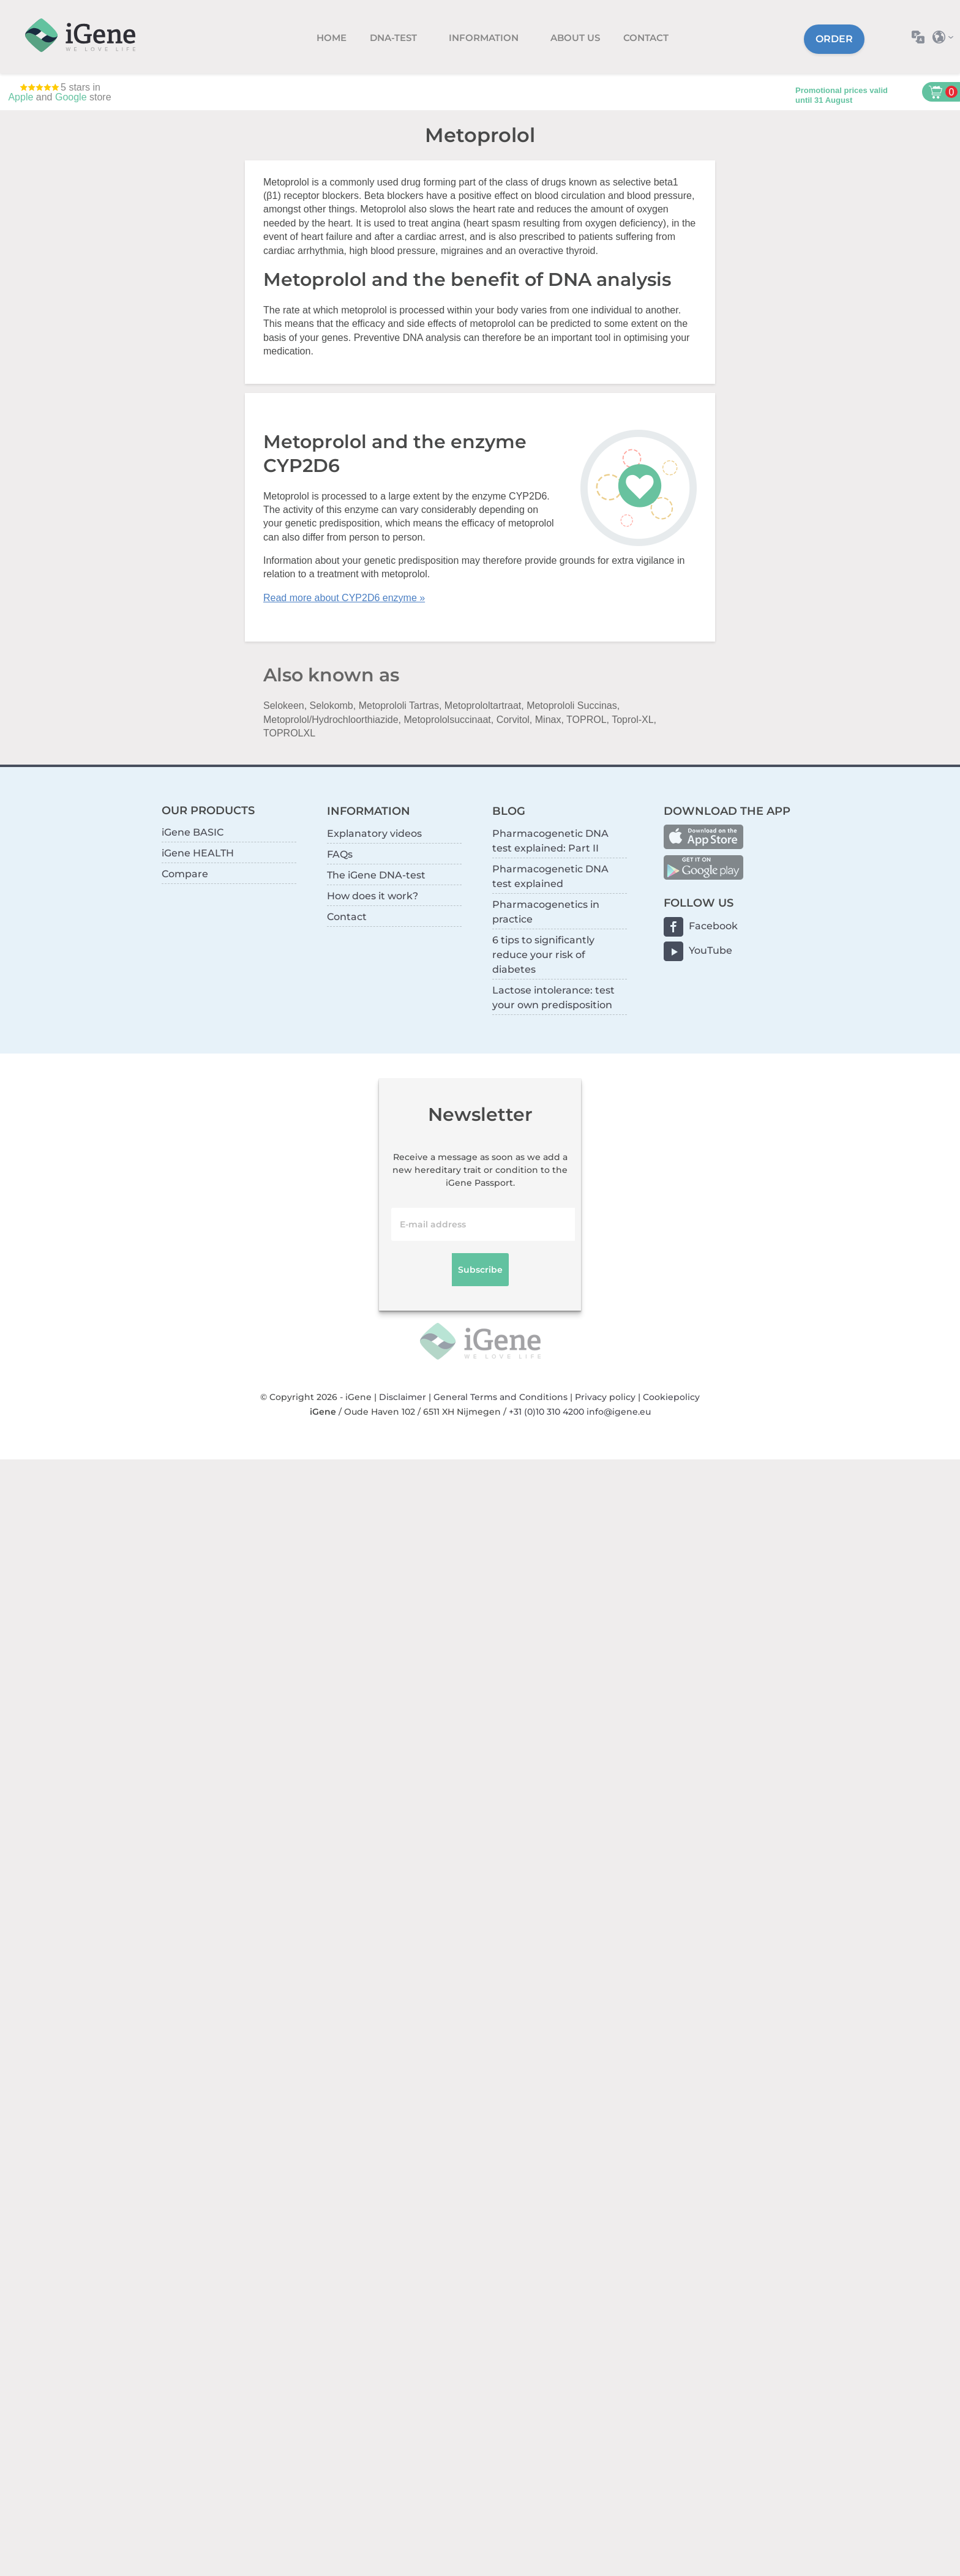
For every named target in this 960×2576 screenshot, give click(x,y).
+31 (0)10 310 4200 (546, 1411)
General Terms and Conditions (500, 1396)
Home (332, 37)
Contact (646, 37)
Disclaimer (402, 1396)
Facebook (713, 926)
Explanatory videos (374, 833)
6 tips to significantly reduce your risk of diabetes (543, 954)
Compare (185, 874)
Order (834, 39)
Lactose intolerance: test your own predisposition (553, 997)
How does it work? (372, 896)
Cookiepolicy (671, 1396)
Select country (946, 37)
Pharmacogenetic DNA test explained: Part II (550, 841)
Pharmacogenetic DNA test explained (550, 876)
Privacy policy (605, 1396)
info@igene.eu (619, 1411)
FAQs (340, 854)
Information (485, 37)
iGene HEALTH (198, 853)
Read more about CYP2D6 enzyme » (344, 598)
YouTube (710, 950)
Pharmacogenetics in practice (545, 912)
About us (575, 37)
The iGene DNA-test (376, 875)
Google (71, 97)
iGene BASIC (192, 832)
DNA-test (394, 37)
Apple (20, 97)
